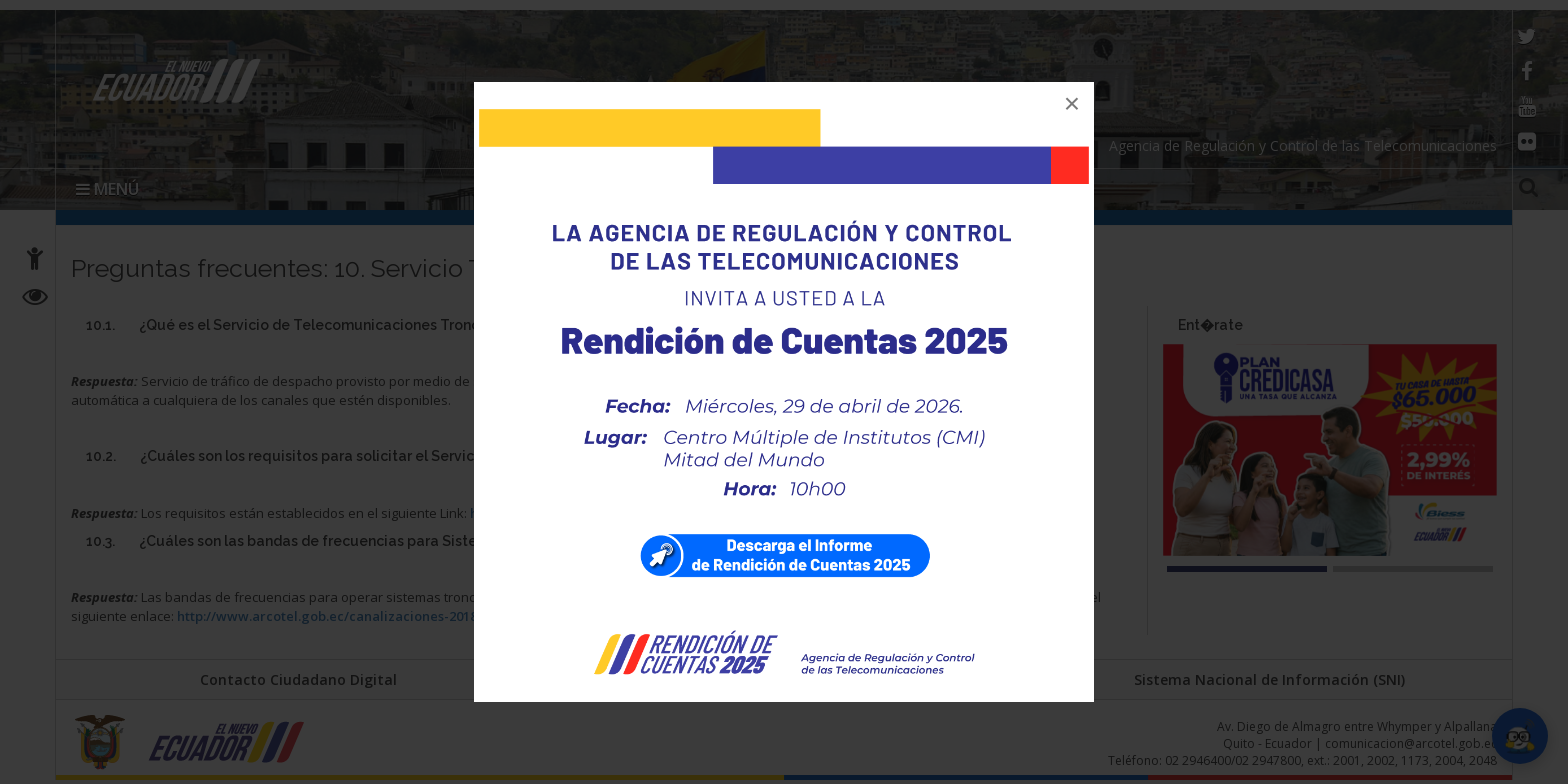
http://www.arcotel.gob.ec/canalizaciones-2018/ (329, 616)
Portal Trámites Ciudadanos (783, 679)
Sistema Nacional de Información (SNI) (1269, 679)
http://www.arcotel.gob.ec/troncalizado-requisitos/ (634, 513)
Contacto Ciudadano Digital (298, 679)
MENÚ (107, 189)
